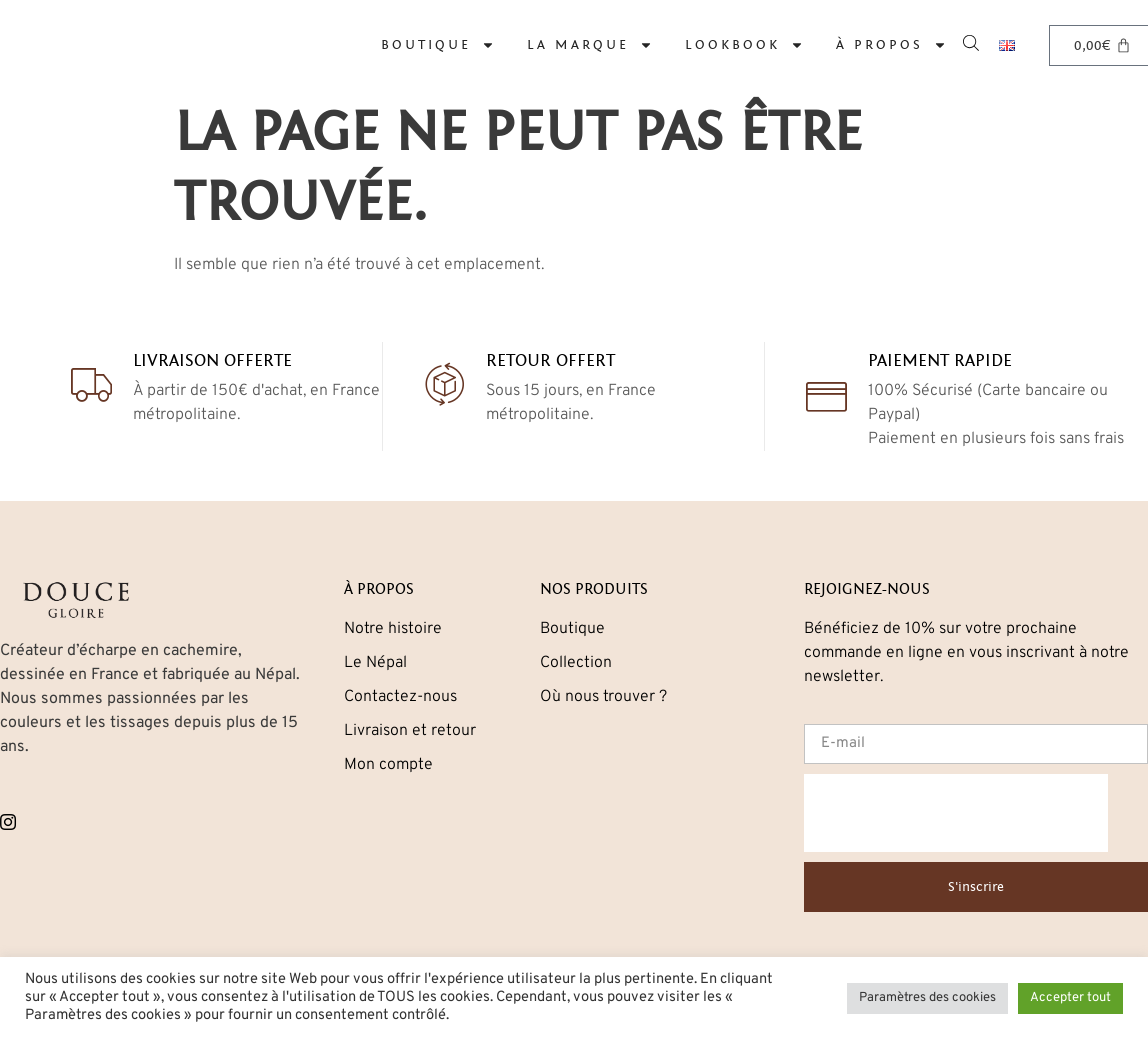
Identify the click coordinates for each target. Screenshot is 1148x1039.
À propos (891, 45)
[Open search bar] (973, 41)
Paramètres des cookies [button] (927, 998)
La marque (590, 45)
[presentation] (956, 813)
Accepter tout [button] (1070, 998)
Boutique (438, 45)
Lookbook (744, 45)
